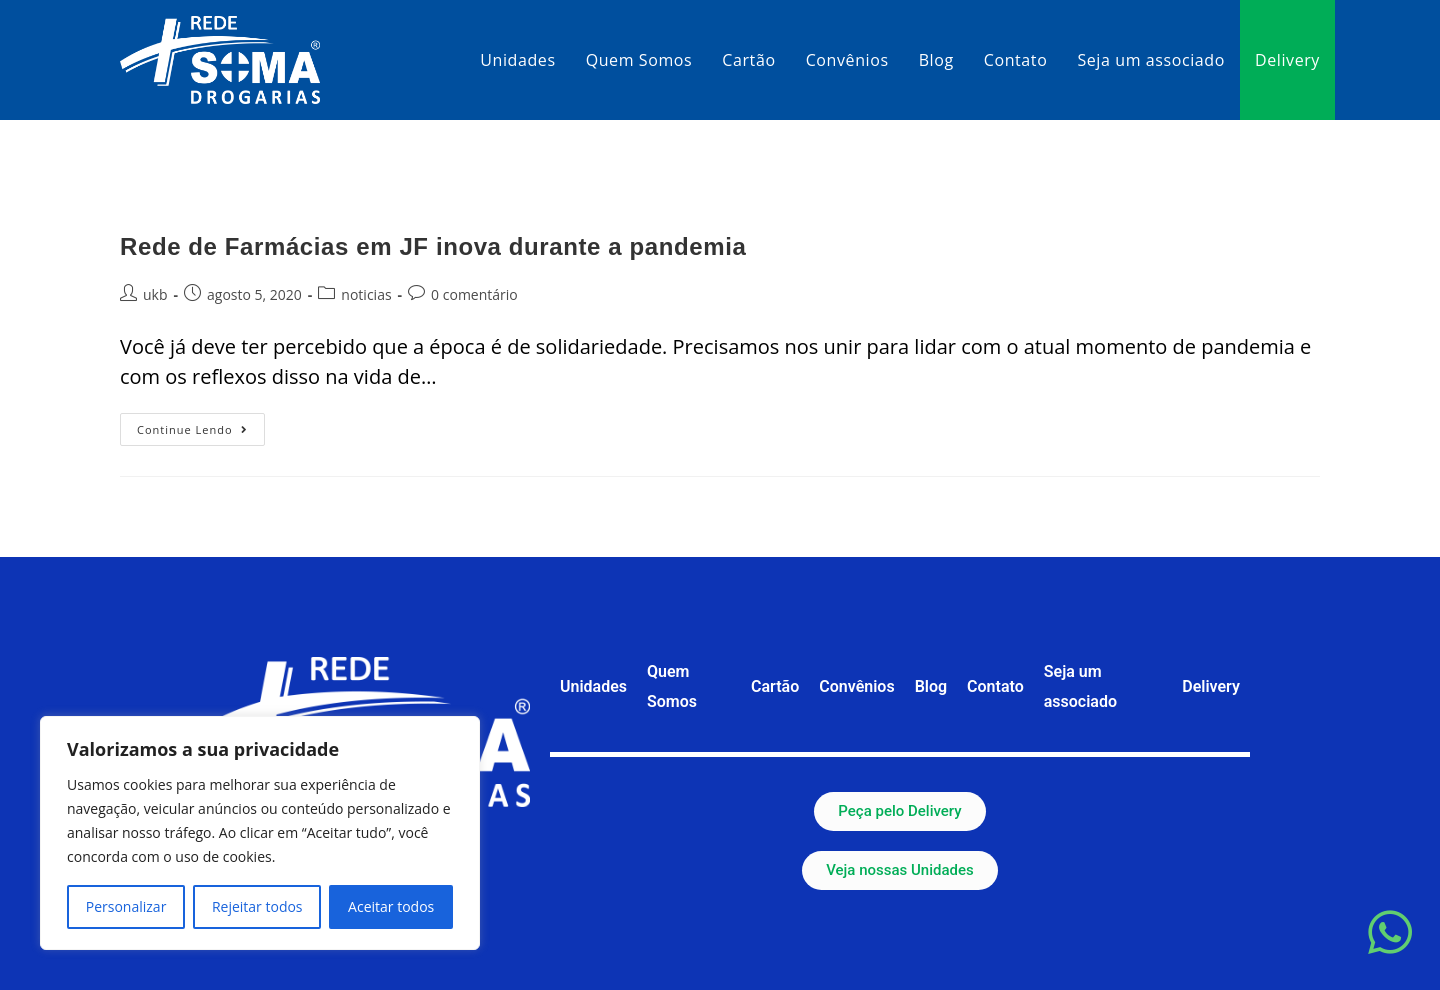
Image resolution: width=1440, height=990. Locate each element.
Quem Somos (672, 686)
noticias (366, 294)
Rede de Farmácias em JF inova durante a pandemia (433, 246)
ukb (155, 294)
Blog (931, 686)
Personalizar (126, 906)
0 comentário (474, 294)
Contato (995, 686)
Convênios (856, 686)
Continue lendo (201, 425)
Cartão (775, 686)
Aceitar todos (391, 906)
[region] (260, 833)
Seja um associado (1080, 686)
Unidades (593, 686)
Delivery (1211, 686)
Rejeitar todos (257, 906)
